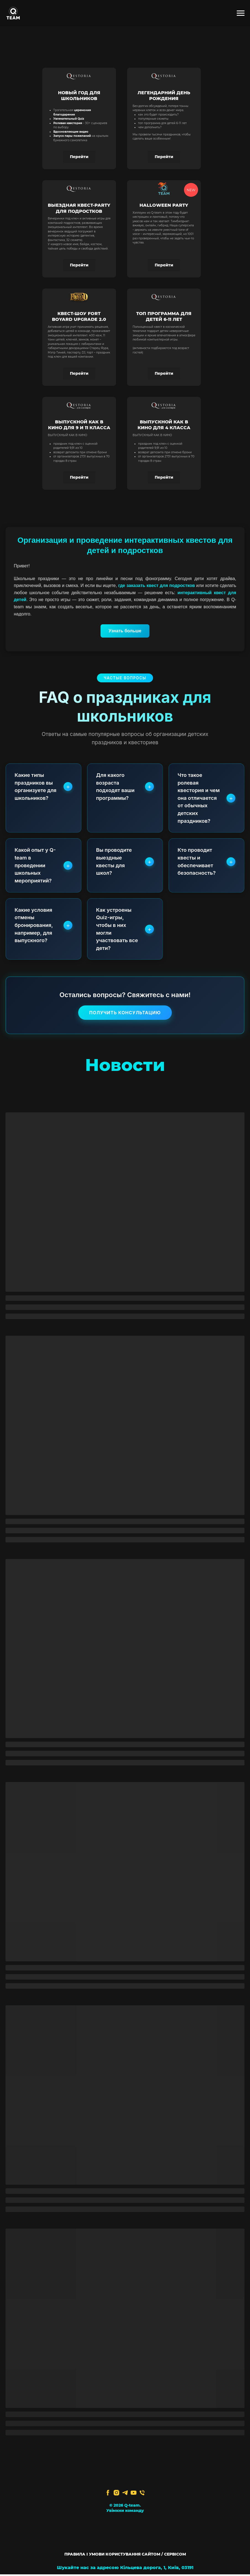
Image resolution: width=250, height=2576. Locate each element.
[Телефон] (142, 2494)
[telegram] (125, 2494)
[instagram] (116, 2494)
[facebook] (107, 2494)
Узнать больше (125, 630)
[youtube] (133, 2494)
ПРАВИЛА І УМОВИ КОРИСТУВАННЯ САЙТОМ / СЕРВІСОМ (125, 2555)
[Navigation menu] (240, 13)
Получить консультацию (125, 1014)
